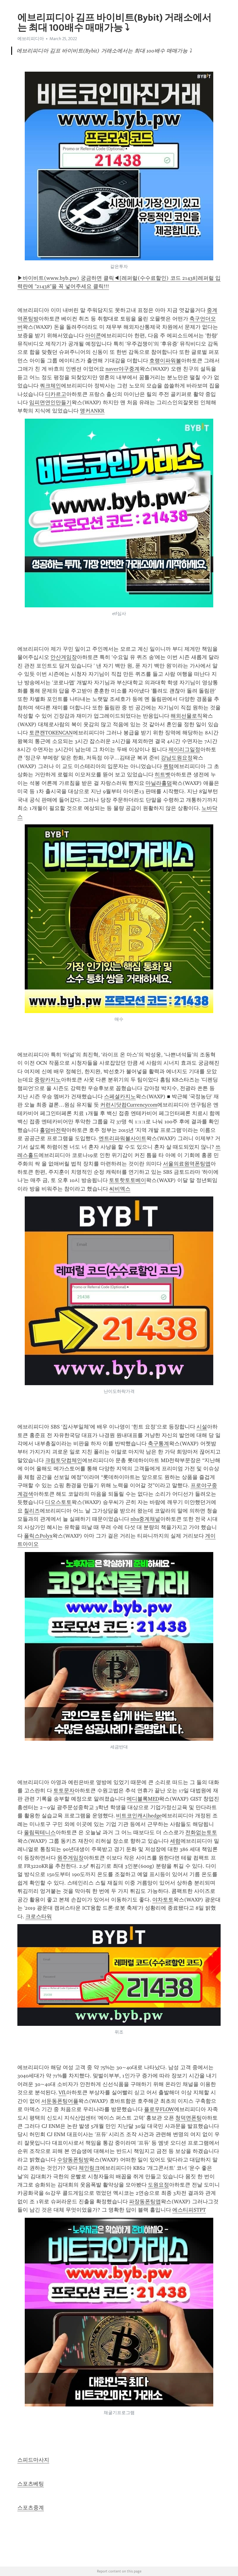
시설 (201, 1426)
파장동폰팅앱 (145, 2201)
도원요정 (158, 2185)
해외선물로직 (186, 716)
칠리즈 (32, 1511)
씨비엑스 (119, 1189)
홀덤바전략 (53, 1130)
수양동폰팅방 (73, 2159)
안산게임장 (63, 657)
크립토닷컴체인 (63, 1460)
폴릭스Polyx (38, 1536)
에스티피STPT (189, 2210)
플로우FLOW (159, 2109)
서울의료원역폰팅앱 (187, 1163)
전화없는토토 (201, 1832)
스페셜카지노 (120, 1096)
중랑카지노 (47, 1079)
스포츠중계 (30, 2507)
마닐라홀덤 (159, 783)
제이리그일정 (184, 749)
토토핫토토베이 (127, 1180)
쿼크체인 (50, 385)
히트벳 (163, 774)
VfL (62, 2092)
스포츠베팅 (30, 2483)
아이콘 (93, 335)
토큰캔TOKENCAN (51, 732)
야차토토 (162, 1899)
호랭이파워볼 (165, 360)
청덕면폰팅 (188, 2118)
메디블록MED (143, 1799)
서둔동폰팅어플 (59, 2101)
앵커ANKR (92, 410)
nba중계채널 (145, 1519)
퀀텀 (168, 766)
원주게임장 (70, 1858)
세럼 (175, 1841)
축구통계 (158, 1443)
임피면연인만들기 (50, 402)
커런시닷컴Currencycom (128, 1105)
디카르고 (55, 394)
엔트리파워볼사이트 (122, 1138)
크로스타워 (38, 1916)
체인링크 (89, 2168)
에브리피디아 (30, 38)
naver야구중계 (122, 369)
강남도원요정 (177, 757)
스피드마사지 (33, 2460)
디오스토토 (58, 1502)
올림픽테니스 (40, 1832)
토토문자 (64, 1790)
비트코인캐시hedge (139, 1815)
